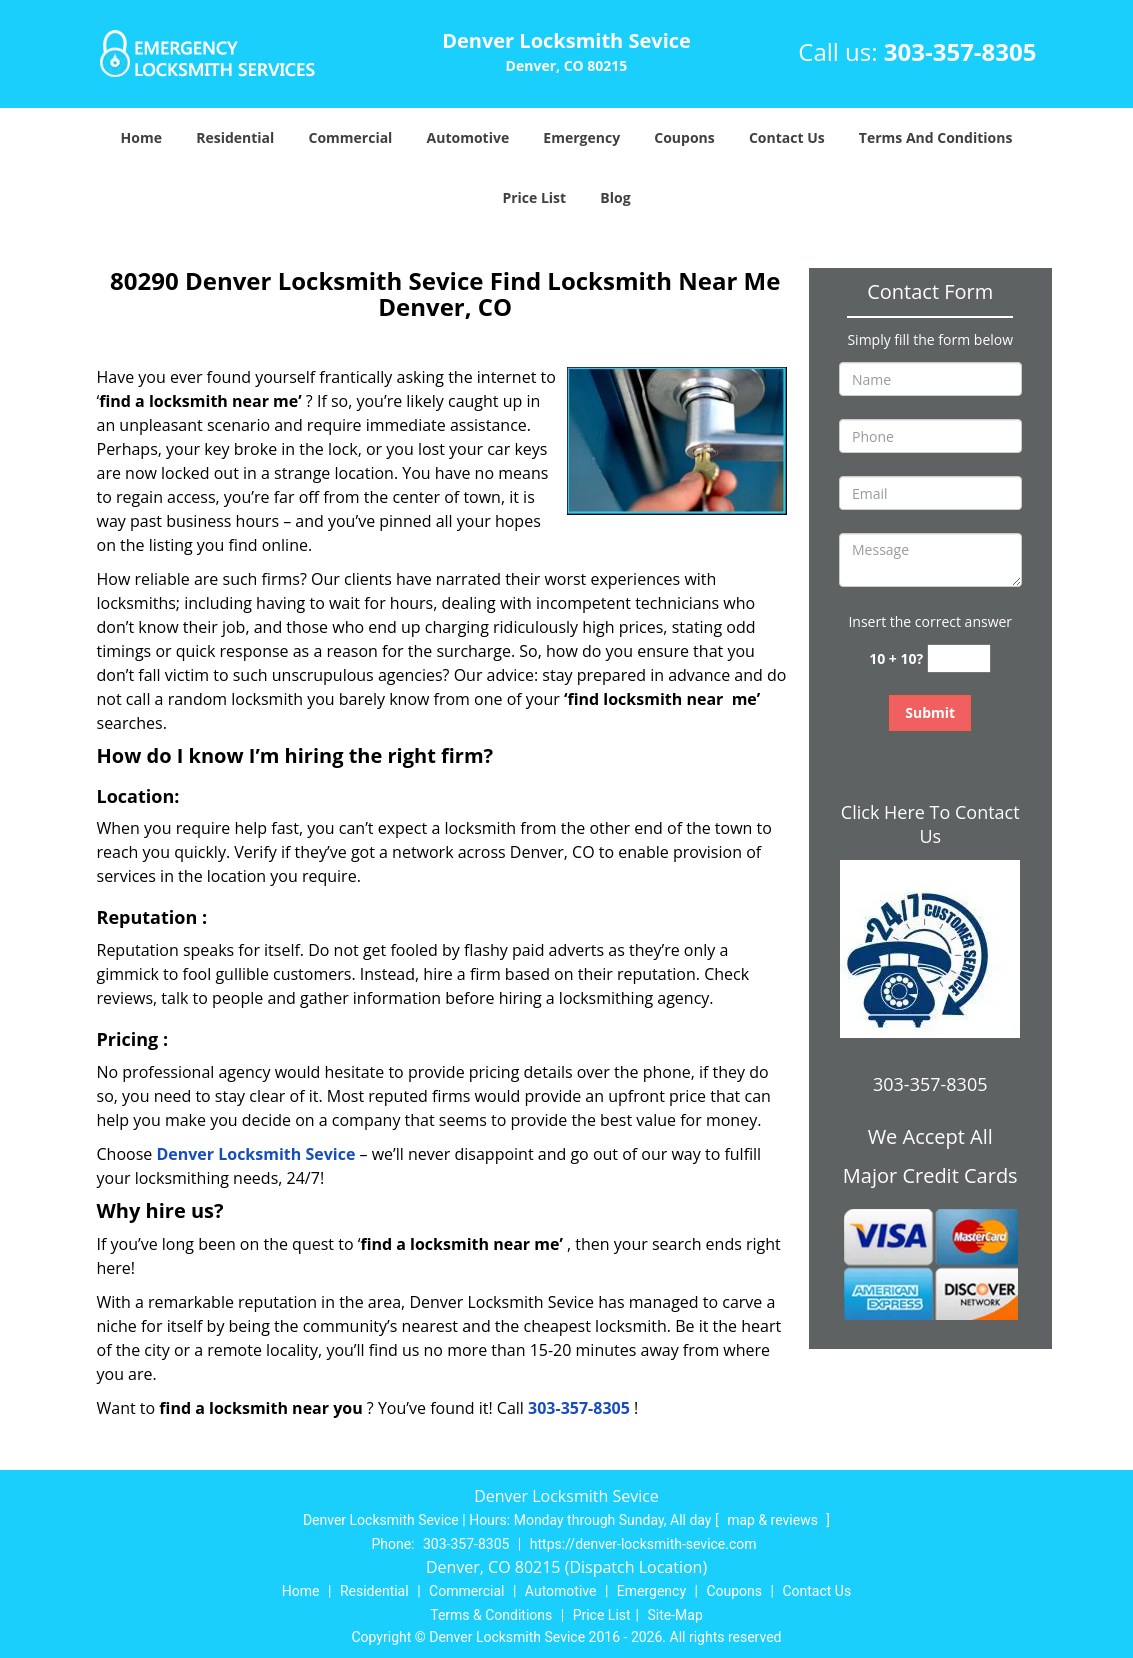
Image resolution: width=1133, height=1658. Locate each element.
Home (141, 137)
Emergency (581, 137)
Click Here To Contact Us (930, 824)
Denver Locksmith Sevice (255, 1154)
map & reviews (774, 1520)
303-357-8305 (960, 51)
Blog (615, 197)
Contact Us (787, 137)
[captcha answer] (959, 658)
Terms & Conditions (491, 1615)
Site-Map (675, 1615)
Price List (534, 197)
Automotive (468, 137)
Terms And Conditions (936, 137)
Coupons (684, 137)
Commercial (350, 137)
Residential (235, 137)
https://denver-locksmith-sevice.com (643, 1544)
